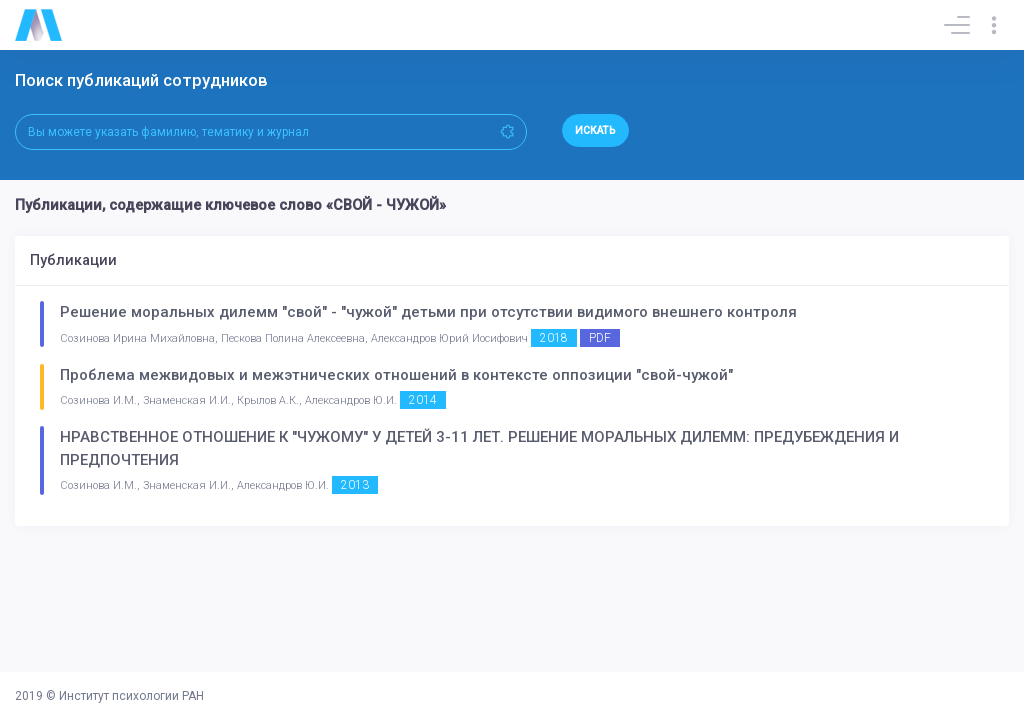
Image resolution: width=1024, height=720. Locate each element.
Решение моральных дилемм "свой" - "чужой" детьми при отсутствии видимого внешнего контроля (428, 312)
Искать (595, 130)
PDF (600, 338)
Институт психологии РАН (131, 696)
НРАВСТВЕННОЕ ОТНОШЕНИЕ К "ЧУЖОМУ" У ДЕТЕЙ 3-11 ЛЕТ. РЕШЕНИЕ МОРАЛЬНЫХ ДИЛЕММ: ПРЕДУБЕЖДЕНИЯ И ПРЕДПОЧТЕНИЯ (479, 448)
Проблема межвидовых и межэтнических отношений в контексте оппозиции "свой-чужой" (396, 375)
